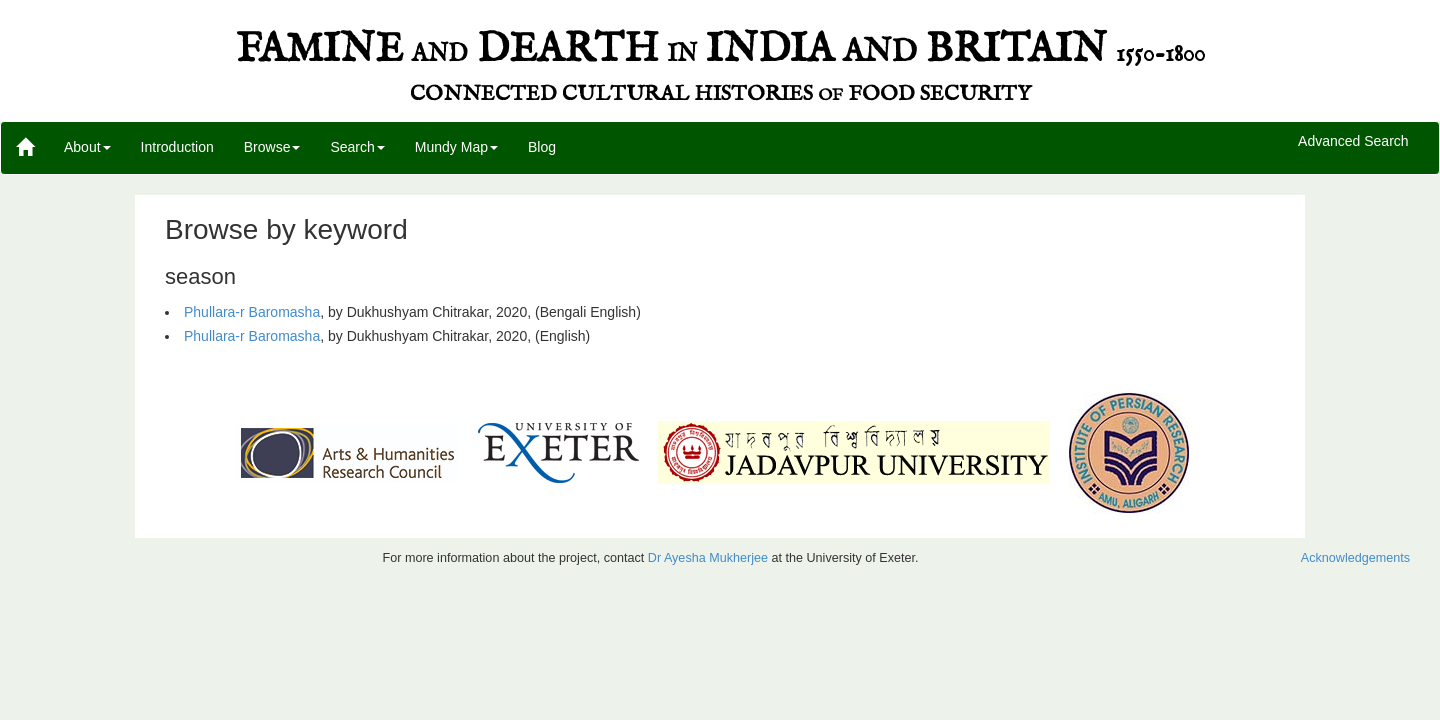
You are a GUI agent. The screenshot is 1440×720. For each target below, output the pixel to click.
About (87, 147)
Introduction (177, 147)
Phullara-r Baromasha (252, 312)
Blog (542, 147)
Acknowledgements (1355, 558)
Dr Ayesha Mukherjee (708, 558)
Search (357, 147)
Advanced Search (1353, 142)
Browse (272, 147)
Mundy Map (456, 147)
